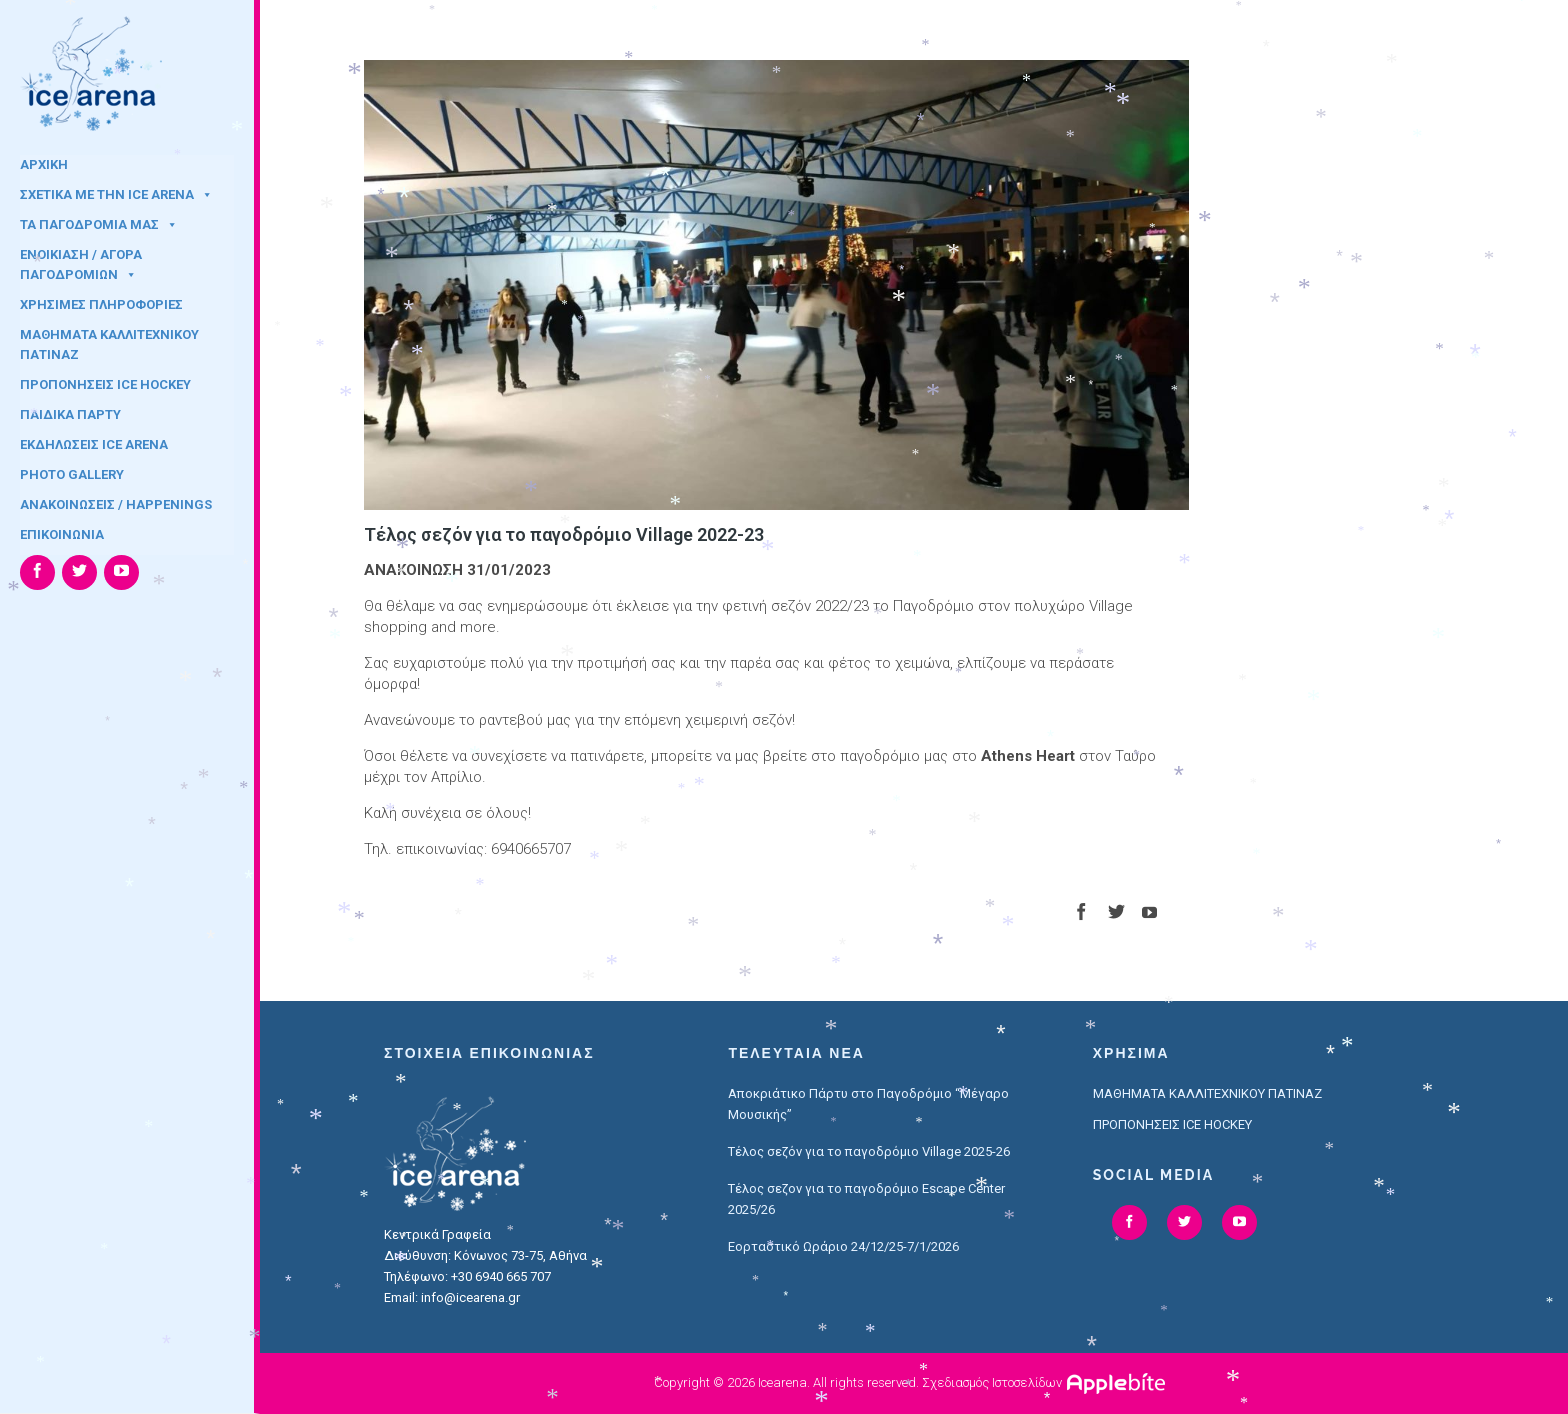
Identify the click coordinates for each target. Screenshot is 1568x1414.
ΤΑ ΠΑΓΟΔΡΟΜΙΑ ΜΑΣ (99, 224)
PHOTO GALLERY (72, 474)
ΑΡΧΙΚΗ (44, 164)
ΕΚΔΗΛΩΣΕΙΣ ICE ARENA (94, 444)
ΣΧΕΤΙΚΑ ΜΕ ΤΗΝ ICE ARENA (116, 194)
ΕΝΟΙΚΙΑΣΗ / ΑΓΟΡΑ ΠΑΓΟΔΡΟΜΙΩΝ (81, 261)
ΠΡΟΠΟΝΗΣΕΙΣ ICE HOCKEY (105, 384)
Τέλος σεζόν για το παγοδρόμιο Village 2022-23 (564, 534)
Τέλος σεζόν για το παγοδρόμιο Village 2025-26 (869, 1151)
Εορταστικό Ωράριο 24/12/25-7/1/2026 (843, 1246)
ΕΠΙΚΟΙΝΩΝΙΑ (62, 534)
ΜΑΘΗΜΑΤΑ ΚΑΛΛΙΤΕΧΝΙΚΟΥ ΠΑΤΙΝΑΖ (109, 341)
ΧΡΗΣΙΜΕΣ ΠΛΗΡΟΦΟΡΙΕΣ (101, 304)
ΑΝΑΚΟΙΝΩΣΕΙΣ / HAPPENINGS (116, 504)
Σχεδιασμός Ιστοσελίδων (992, 1382)
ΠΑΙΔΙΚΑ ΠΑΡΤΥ (70, 414)
